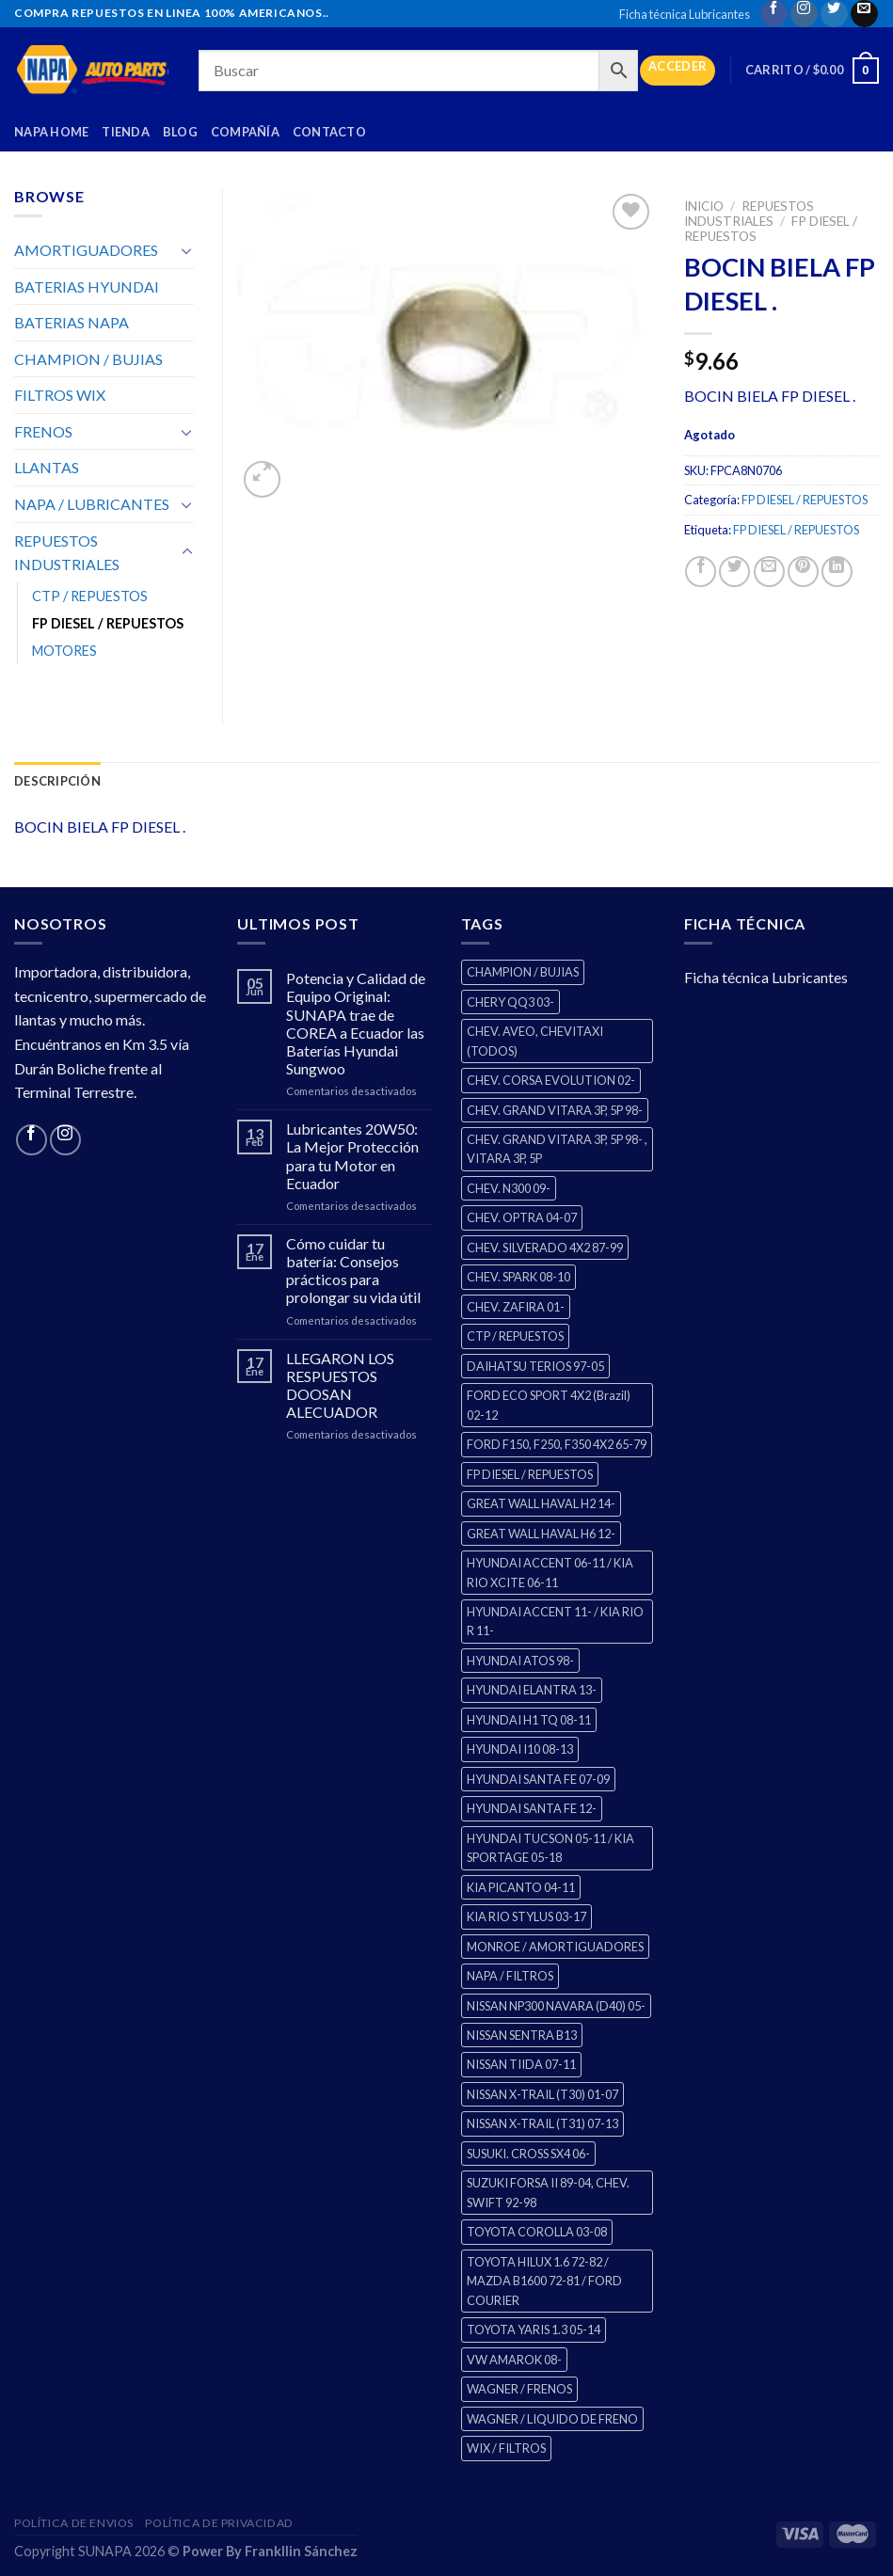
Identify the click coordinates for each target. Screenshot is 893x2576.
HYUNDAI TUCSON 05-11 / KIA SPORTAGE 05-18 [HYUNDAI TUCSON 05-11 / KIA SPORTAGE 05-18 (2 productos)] (550, 1848)
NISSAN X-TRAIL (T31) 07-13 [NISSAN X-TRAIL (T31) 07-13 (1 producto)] (542, 2123)
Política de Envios (74, 2523)
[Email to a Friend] (769, 571)
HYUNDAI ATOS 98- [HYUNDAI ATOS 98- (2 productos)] (520, 1660)
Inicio (704, 206)
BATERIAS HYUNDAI (86, 286)
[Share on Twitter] (734, 571)
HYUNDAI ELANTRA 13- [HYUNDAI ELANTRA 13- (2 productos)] (532, 1689)
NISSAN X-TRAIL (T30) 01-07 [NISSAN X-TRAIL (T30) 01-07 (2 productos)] (542, 2094)
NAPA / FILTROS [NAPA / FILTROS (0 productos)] (510, 1975)
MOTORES (64, 651)
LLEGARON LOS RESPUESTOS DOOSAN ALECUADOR (340, 1385)
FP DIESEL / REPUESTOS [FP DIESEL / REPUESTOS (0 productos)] (530, 1474)
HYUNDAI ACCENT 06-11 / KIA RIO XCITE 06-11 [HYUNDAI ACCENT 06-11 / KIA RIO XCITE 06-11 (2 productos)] (550, 1572)
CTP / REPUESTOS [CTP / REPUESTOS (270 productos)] (515, 1336)
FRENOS (43, 431)
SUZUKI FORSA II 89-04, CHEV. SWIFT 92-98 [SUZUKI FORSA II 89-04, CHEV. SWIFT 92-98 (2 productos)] (548, 2192)
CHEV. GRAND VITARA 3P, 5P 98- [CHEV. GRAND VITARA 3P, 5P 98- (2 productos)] (555, 1110)
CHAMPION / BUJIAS (88, 359)
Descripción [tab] (57, 780)
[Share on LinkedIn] (837, 571)
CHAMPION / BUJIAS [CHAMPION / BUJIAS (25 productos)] (523, 971)
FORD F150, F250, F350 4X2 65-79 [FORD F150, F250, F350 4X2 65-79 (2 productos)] (556, 1444)
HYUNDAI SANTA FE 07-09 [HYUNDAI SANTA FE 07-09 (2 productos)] (538, 1779)
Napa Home (51, 131)
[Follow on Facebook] (774, 13)
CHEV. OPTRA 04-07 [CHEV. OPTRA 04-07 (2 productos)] (522, 1217)
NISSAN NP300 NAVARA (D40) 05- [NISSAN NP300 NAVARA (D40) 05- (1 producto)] (556, 2005)
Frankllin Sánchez (301, 2551)
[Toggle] (187, 250)
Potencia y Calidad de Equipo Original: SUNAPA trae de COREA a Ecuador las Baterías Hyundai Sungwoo (355, 1023)
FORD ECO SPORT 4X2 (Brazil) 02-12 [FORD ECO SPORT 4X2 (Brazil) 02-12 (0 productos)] (548, 1405)
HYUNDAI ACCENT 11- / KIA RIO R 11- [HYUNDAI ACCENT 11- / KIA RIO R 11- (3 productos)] (555, 1621)
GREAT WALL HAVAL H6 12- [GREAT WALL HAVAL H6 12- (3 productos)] (541, 1533)
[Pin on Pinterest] (803, 571)
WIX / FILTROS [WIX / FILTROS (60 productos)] (506, 2448)
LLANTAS (46, 467)
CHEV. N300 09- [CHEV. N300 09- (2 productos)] (508, 1188)
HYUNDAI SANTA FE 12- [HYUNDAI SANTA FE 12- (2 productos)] (532, 1808)
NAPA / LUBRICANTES (91, 504)
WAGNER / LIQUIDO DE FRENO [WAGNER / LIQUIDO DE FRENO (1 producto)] (552, 2418)
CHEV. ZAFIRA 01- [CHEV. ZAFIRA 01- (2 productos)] (516, 1306)
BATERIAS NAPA (71, 322)
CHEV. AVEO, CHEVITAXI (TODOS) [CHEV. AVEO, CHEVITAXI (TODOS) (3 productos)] (535, 1040)
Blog (180, 131)
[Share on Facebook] (700, 571)
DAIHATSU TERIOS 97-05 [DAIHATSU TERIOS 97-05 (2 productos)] (535, 1366)
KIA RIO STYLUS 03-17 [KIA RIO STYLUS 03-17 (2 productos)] (526, 1916)
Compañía (245, 131)
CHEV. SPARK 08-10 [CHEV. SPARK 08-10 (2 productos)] (518, 1276)
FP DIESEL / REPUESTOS (805, 499)
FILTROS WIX (59, 395)
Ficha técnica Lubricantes (684, 14)
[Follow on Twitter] (834, 13)
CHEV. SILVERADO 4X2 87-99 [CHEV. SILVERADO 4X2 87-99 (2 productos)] (545, 1247)
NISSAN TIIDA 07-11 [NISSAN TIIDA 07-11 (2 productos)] (521, 2064)
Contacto (329, 131)
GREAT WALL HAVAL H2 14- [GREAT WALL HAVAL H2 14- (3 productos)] (541, 1503)
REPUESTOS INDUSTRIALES (749, 214)
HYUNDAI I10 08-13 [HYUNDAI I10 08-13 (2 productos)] (520, 1749)
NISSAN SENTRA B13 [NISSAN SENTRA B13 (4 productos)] (522, 2035)
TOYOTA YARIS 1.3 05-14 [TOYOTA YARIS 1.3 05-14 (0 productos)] (533, 2329)
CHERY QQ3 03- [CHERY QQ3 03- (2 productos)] (510, 1002)
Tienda (126, 131)
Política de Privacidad (219, 2523)
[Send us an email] (864, 13)
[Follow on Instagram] (804, 13)
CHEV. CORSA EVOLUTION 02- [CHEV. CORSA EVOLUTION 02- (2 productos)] (551, 1080)
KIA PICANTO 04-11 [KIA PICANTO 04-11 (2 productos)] (521, 1887)
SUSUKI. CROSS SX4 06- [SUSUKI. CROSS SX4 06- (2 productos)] (528, 2153)
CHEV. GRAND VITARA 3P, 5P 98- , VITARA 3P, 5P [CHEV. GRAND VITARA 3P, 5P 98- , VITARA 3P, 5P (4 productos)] (557, 1149)
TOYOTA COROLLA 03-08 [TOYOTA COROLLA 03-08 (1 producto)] (537, 2231)
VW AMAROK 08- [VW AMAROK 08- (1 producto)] (514, 2359)
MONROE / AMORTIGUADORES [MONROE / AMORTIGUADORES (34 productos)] (555, 1946)
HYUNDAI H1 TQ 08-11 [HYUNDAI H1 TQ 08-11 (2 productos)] (529, 1719)
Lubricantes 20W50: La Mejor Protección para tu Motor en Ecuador (352, 1156)
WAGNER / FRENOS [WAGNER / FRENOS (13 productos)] (519, 2388)
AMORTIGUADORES (86, 250)
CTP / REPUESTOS (90, 596)
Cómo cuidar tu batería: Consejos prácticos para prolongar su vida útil (353, 1270)
